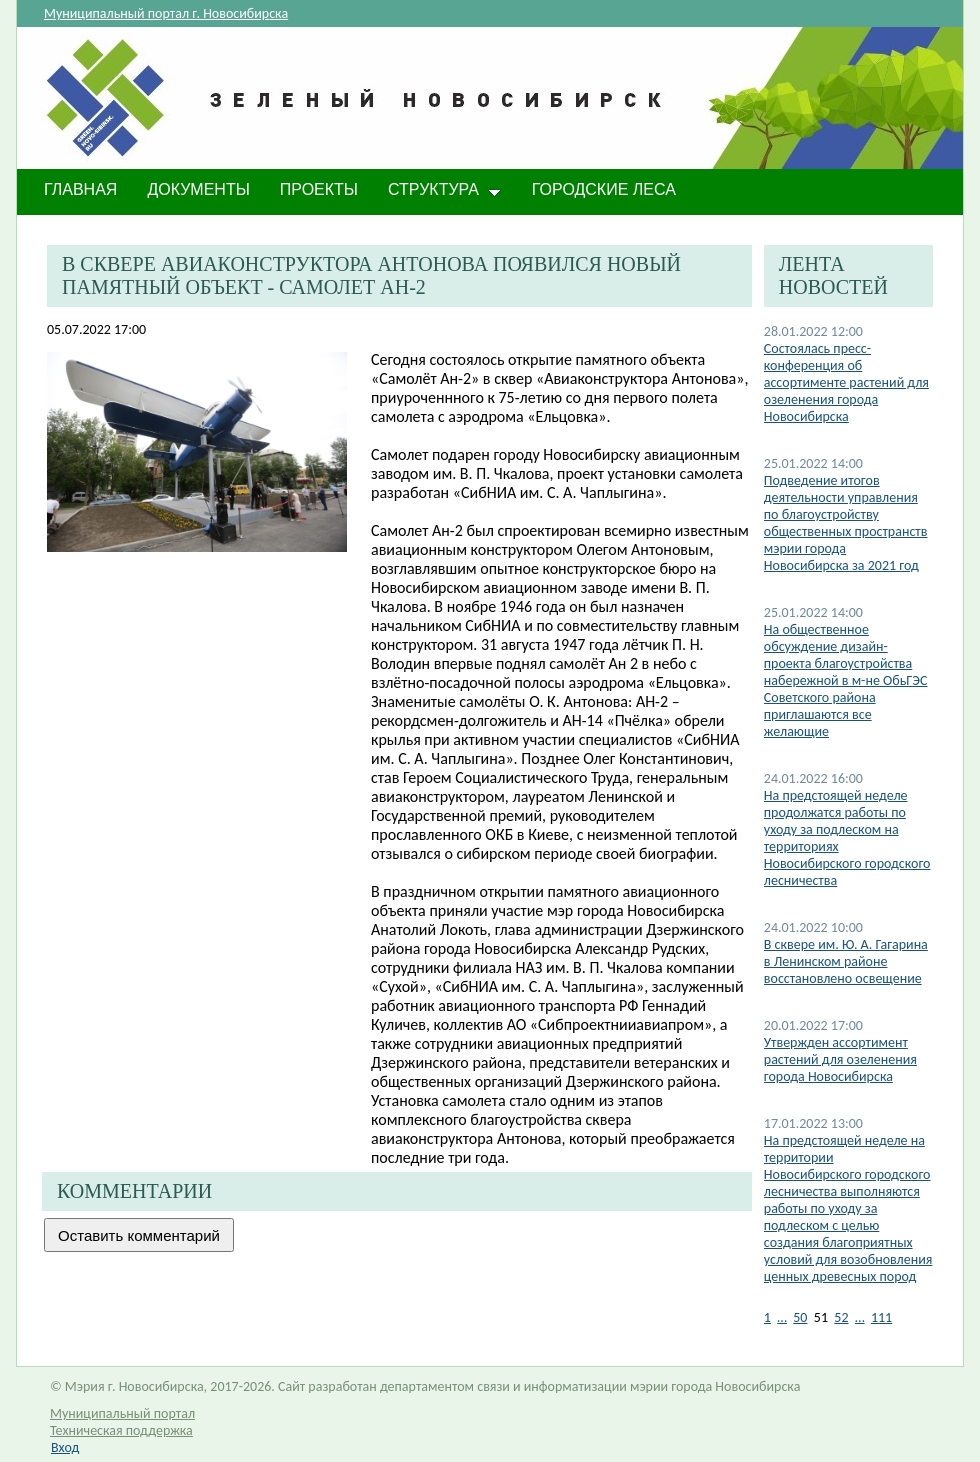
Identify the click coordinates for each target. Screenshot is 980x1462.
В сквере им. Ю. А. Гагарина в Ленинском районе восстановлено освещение (846, 961)
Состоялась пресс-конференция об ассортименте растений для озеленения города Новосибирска (846, 382)
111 (881, 1317)
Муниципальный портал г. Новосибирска (166, 13)
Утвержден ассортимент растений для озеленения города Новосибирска (840, 1059)
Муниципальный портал (122, 1413)
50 (800, 1317)
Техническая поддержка (121, 1430)
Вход (65, 1447)
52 (841, 1317)
